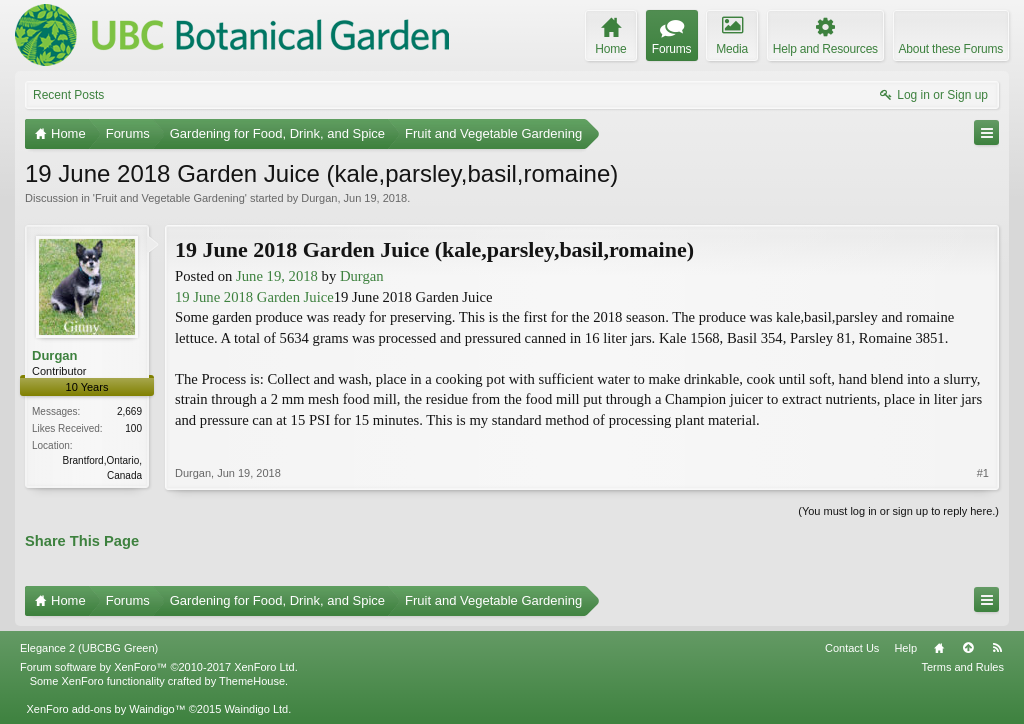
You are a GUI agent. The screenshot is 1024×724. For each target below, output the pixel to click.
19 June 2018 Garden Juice (254, 297)
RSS (997, 648)
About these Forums (951, 49)
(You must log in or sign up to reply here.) (898, 511)
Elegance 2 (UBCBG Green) (89, 648)
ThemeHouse (252, 681)
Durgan (319, 198)
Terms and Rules (962, 667)
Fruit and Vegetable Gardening (170, 198)
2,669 (129, 411)
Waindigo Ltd (256, 709)
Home (939, 648)
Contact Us (852, 648)
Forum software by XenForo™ (159, 667)
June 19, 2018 (277, 276)
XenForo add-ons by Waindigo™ (105, 709)
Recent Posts (68, 95)
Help (905, 648)
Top (968, 648)
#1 (983, 473)
